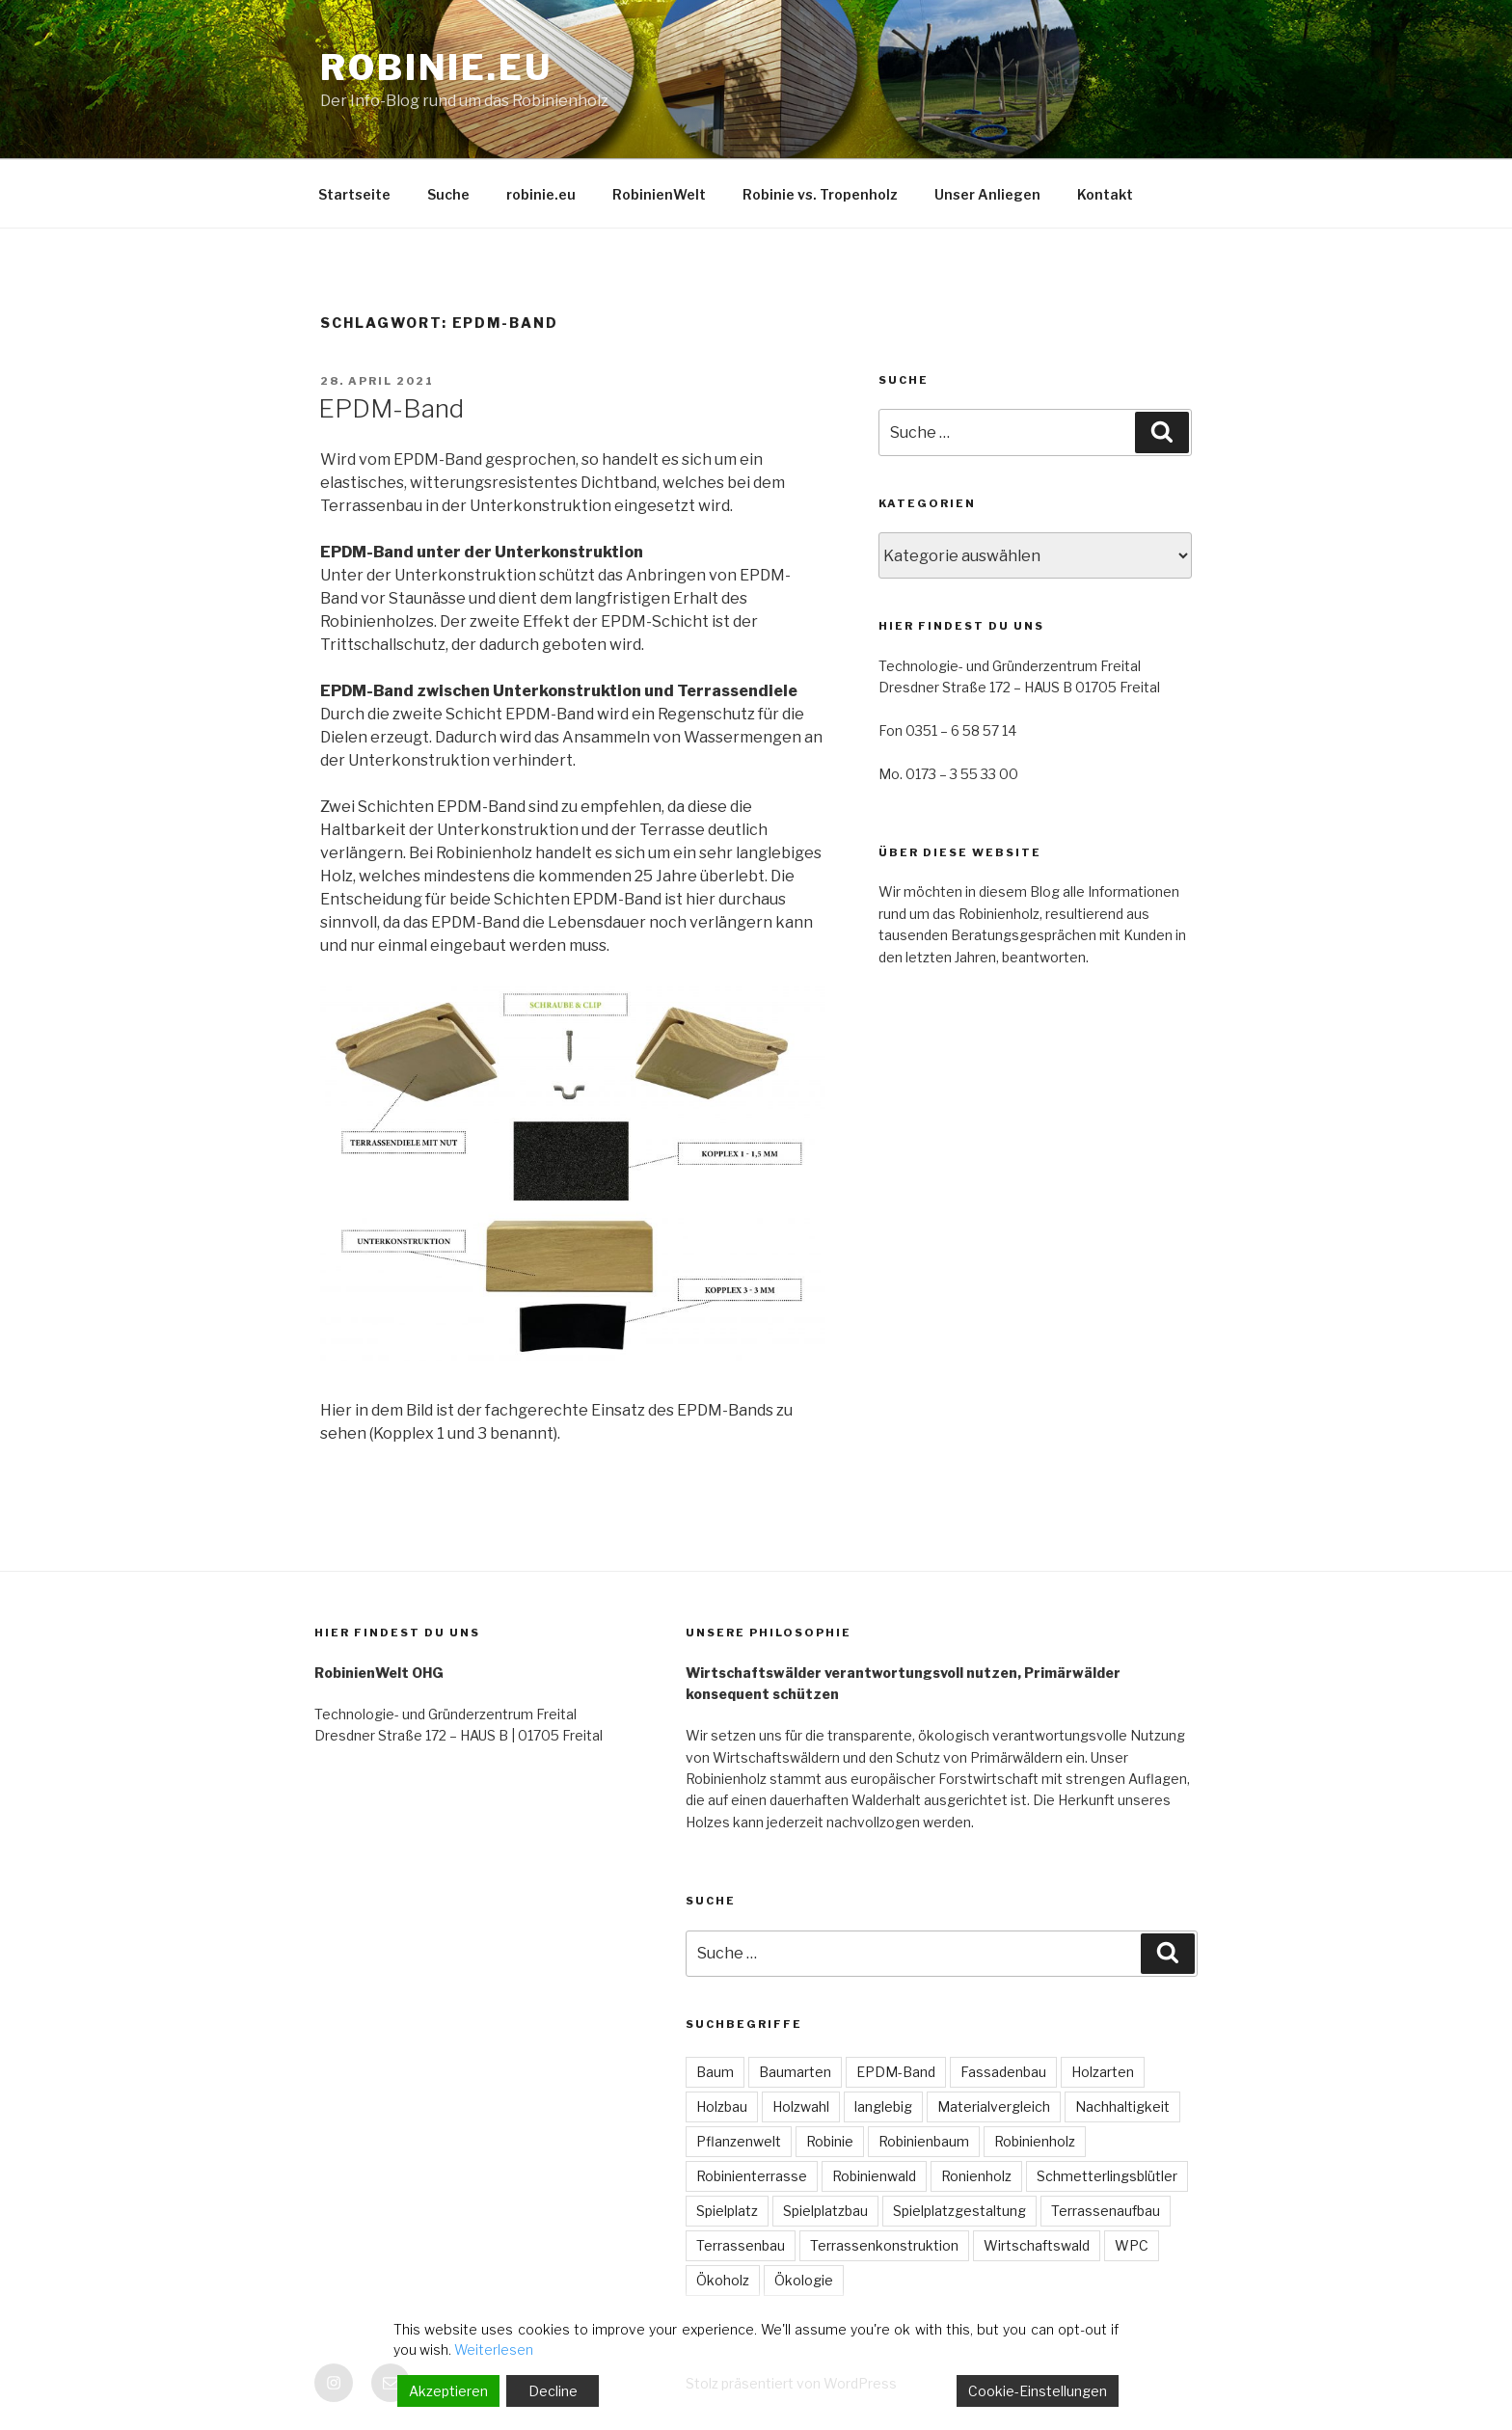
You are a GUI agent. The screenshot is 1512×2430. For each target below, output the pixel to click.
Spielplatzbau (825, 2210)
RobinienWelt (659, 194)
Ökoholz (722, 2280)
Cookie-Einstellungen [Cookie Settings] (1037, 2391)
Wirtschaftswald (1037, 2245)
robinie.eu (436, 67)
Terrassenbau (740, 2245)
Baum (715, 2072)
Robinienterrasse (751, 2176)
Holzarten (1102, 2072)
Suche (448, 194)
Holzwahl (800, 2106)
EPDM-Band (391, 408)
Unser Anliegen (987, 194)
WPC (1131, 2245)
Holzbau (721, 2106)
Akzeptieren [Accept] (448, 2391)
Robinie (829, 2141)
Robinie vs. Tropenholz (820, 194)
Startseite (354, 194)
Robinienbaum (923, 2141)
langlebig (883, 2106)
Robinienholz (1034, 2141)
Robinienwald (874, 2176)
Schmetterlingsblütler (1107, 2176)
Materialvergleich (993, 2106)
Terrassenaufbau (1105, 2210)
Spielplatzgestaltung (959, 2210)
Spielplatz (727, 2210)
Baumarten (795, 2072)
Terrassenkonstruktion (884, 2245)
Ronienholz (976, 2176)
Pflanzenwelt (738, 2141)
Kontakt (1105, 194)
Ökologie (803, 2280)
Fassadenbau (1003, 2072)
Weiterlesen (493, 2349)
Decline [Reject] (553, 2391)
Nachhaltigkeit (1122, 2106)
